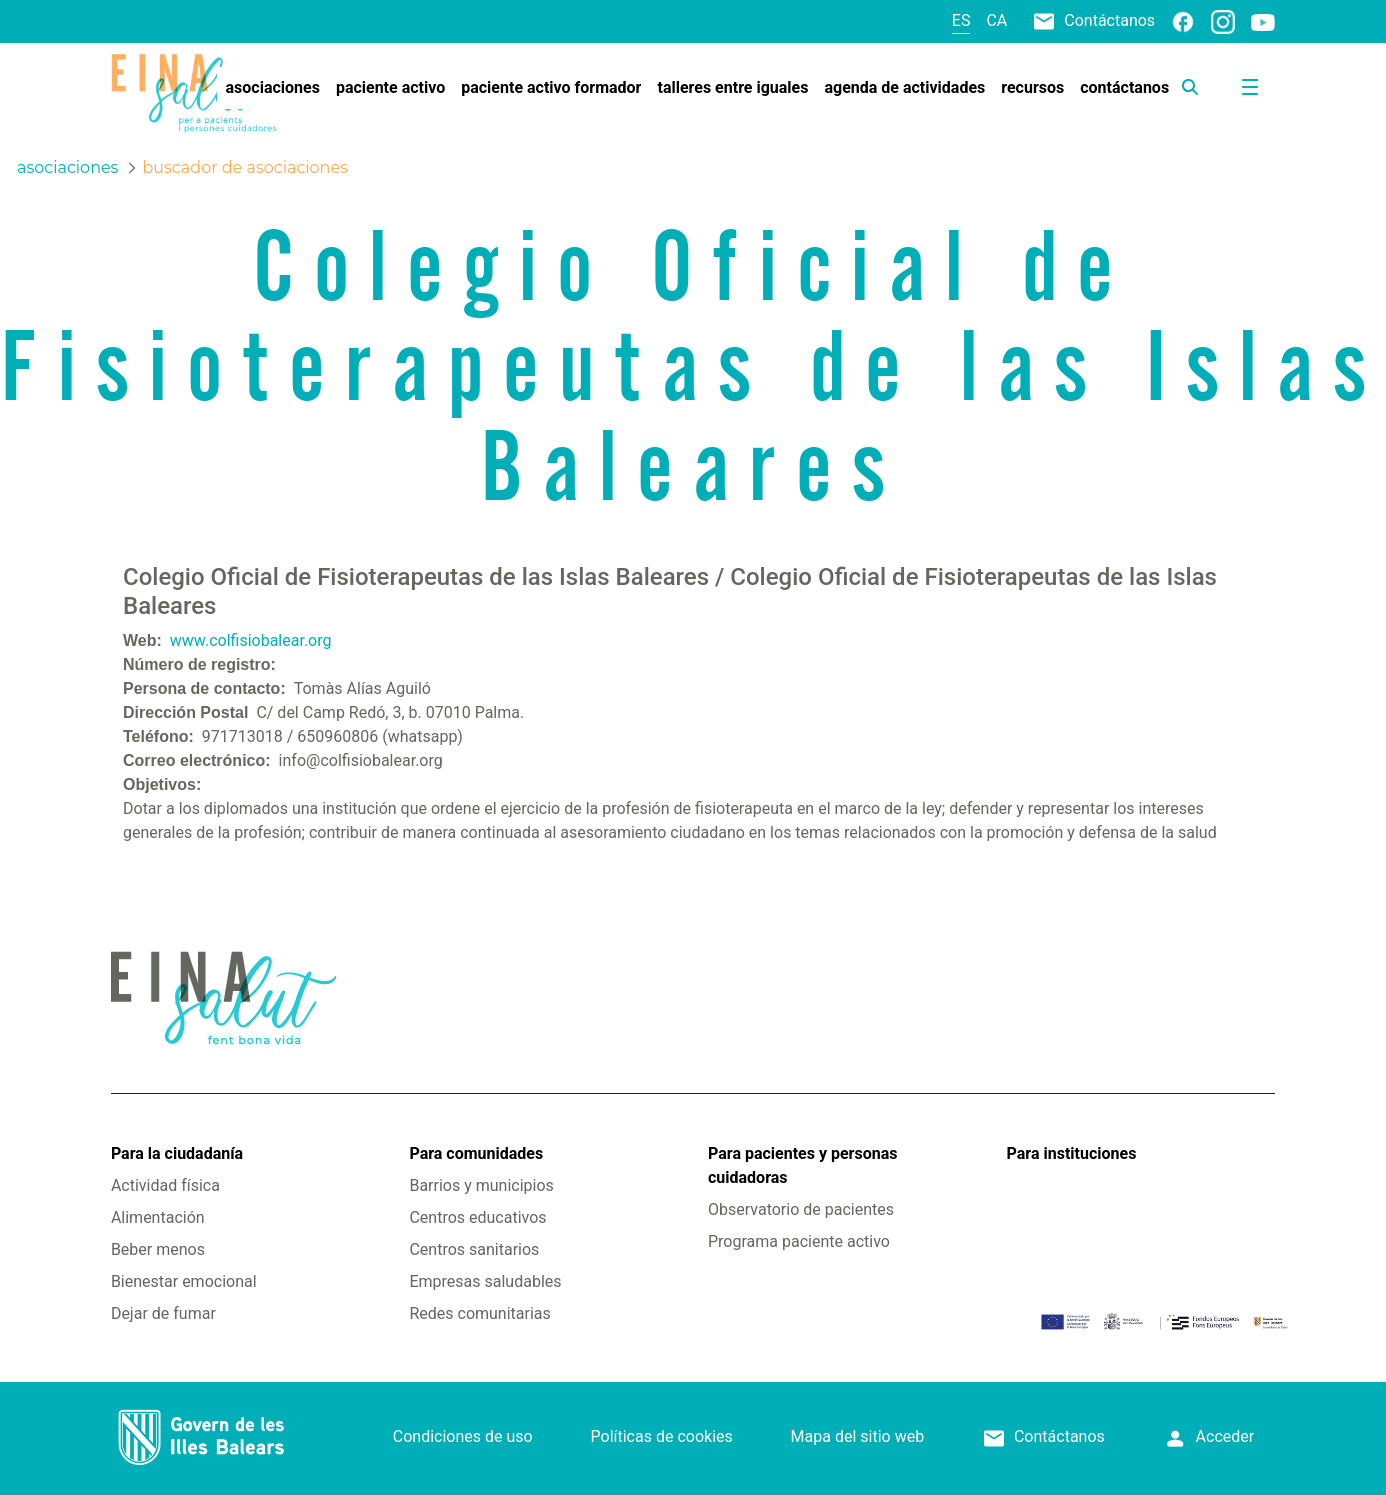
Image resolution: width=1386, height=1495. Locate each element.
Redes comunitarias (479, 1313)
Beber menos (158, 1249)
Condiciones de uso (463, 1436)
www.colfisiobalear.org (251, 640)
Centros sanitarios (474, 1249)
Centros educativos (477, 1217)
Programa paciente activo (799, 1241)
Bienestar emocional (184, 1281)
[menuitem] (273, 88)
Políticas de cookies (662, 1436)
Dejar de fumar (163, 1313)
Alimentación (158, 1217)
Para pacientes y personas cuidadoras (802, 1165)
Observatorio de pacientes (801, 1209)
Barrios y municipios (481, 1185)
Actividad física (165, 1185)
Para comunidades (476, 1153)
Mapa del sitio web (858, 1436)
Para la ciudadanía (177, 1153)
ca (996, 20)
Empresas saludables (485, 1281)
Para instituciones (1072, 1153)
